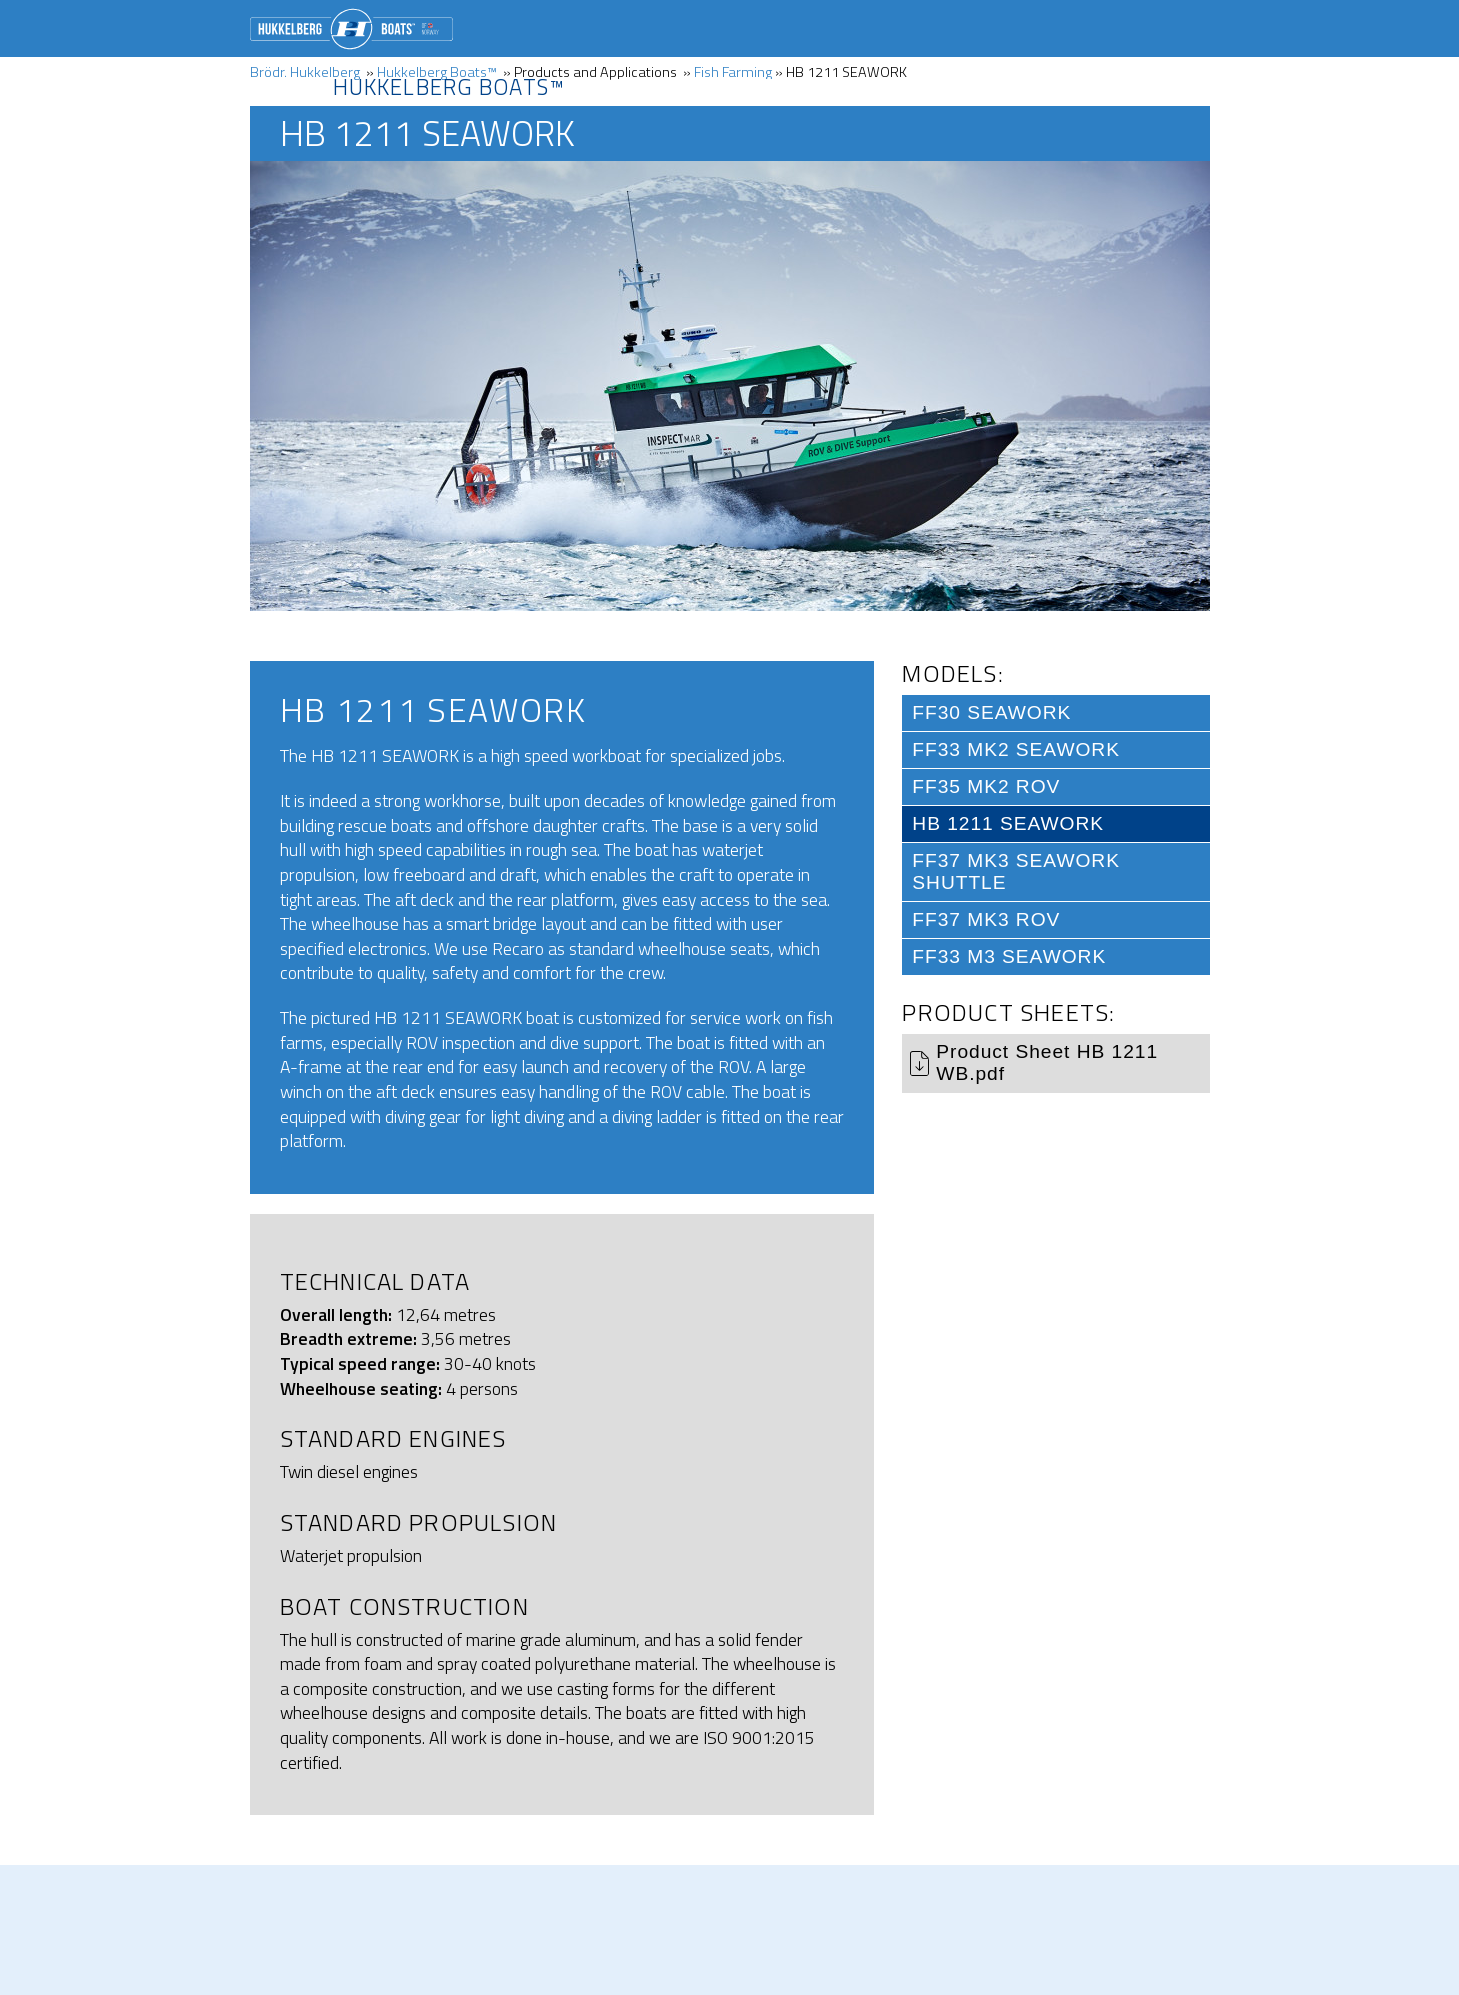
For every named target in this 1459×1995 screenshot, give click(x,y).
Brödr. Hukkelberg (351, 29)
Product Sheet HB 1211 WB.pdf (1047, 1062)
